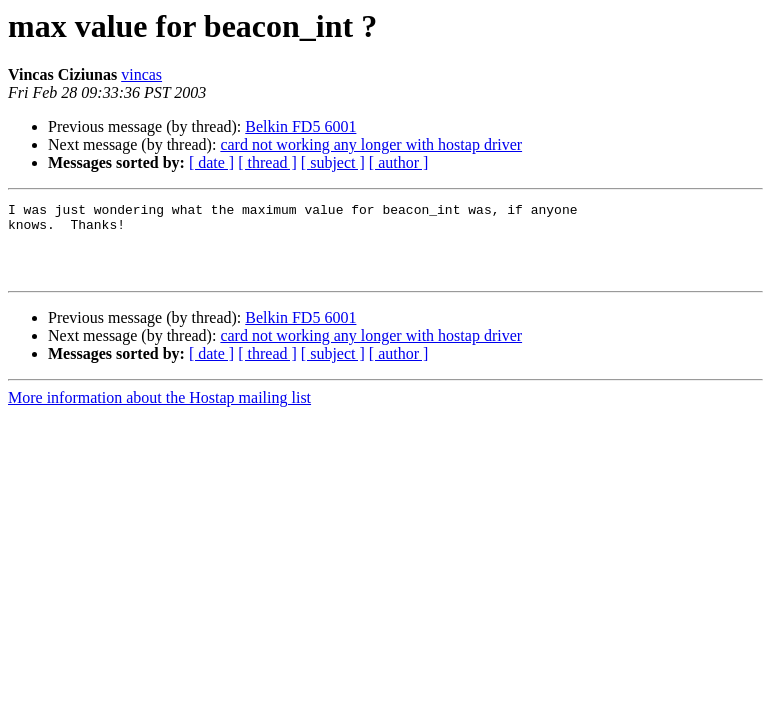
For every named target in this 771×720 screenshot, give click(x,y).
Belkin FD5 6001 (300, 126)
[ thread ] (267, 162)
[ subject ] (333, 162)
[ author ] (399, 162)
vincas (141, 74)
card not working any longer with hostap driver (371, 144)
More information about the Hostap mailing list (159, 412)
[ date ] (211, 162)
